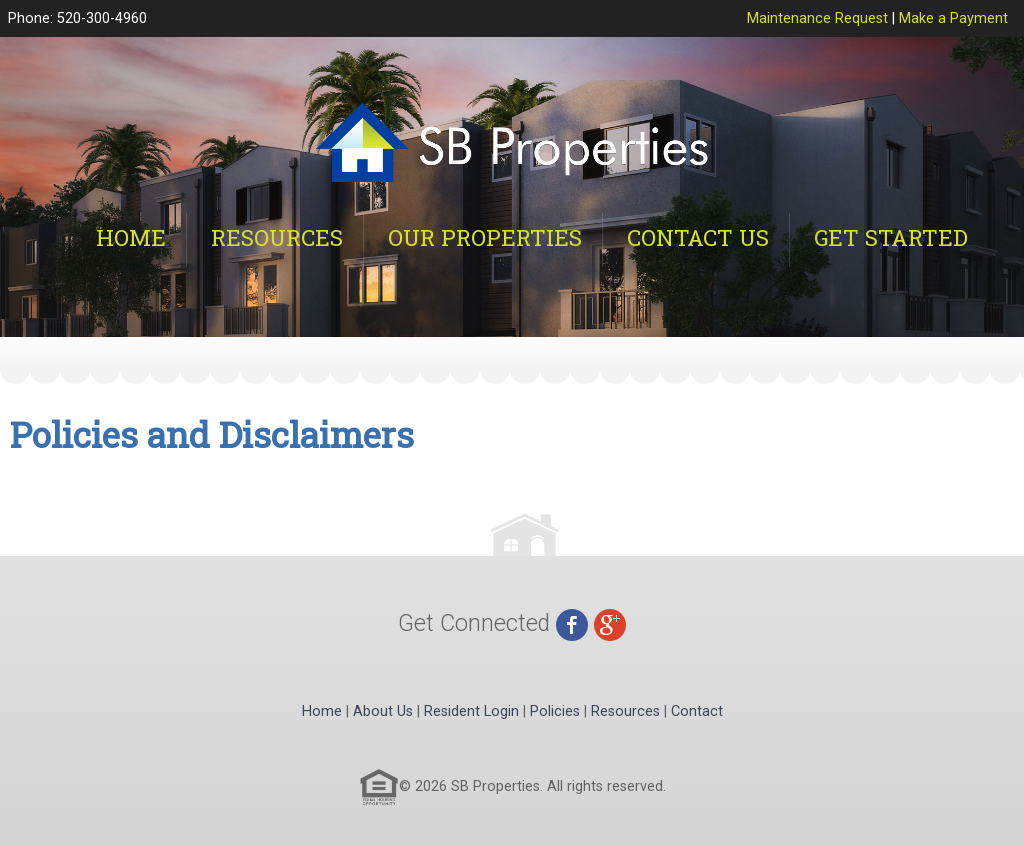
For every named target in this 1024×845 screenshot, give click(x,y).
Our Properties (485, 237)
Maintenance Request (817, 18)
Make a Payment (953, 18)
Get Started (891, 237)
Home (131, 237)
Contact (697, 711)
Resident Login (471, 711)
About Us (383, 711)
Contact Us (698, 237)
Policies (555, 711)
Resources (277, 237)
